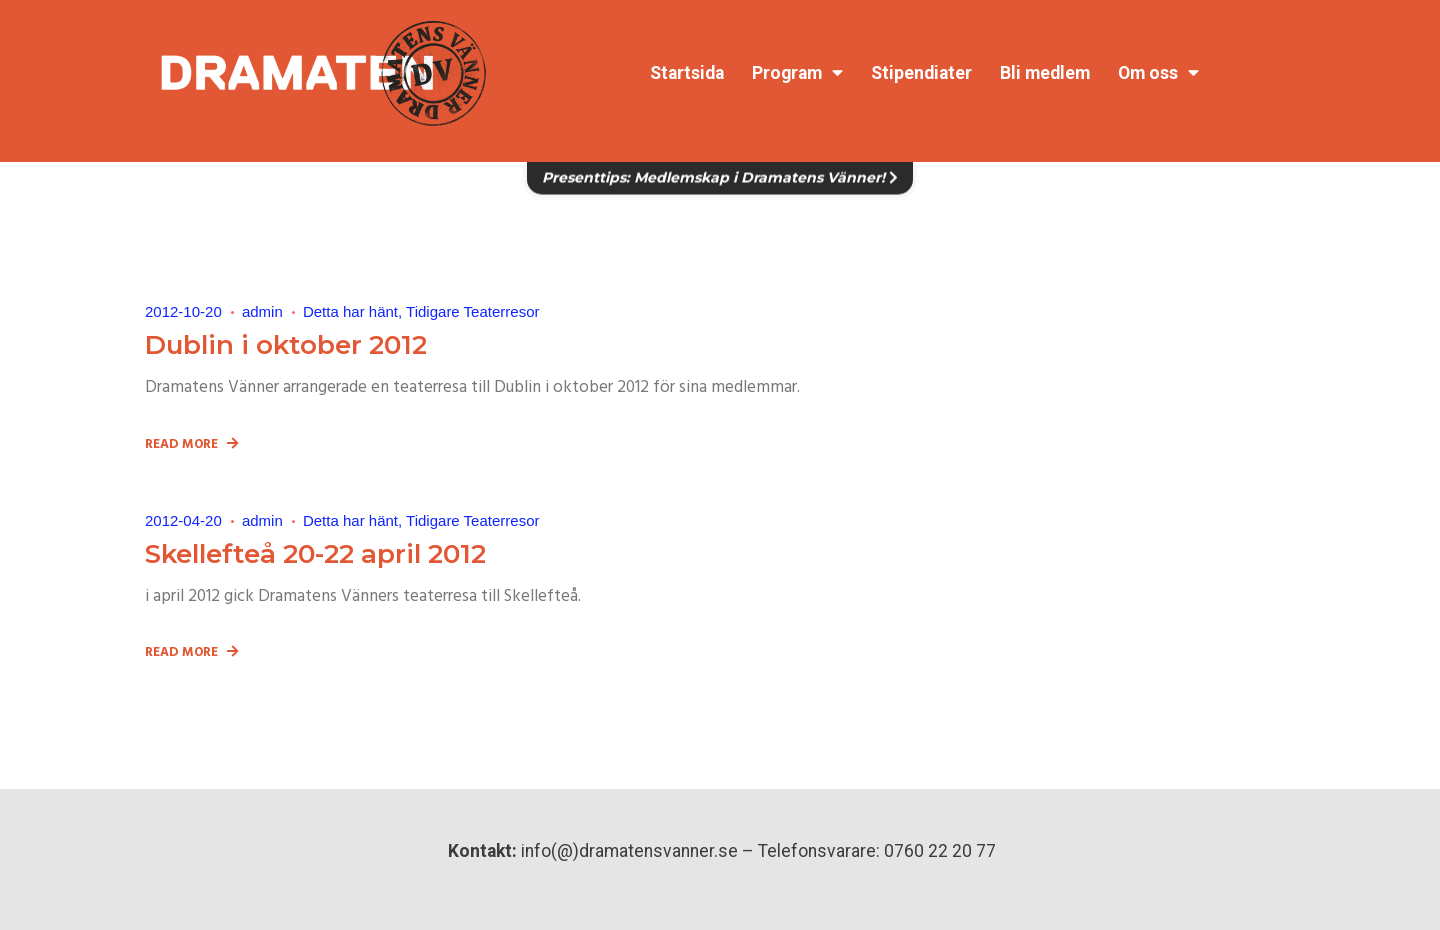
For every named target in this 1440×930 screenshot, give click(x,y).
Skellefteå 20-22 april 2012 (315, 554)
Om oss (1158, 73)
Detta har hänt (350, 311)
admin (262, 311)
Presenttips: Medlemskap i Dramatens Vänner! (720, 167)
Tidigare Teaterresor (472, 311)
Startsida (687, 73)
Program (797, 73)
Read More (191, 445)
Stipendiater (921, 73)
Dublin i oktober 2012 (286, 345)
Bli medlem (1045, 73)
